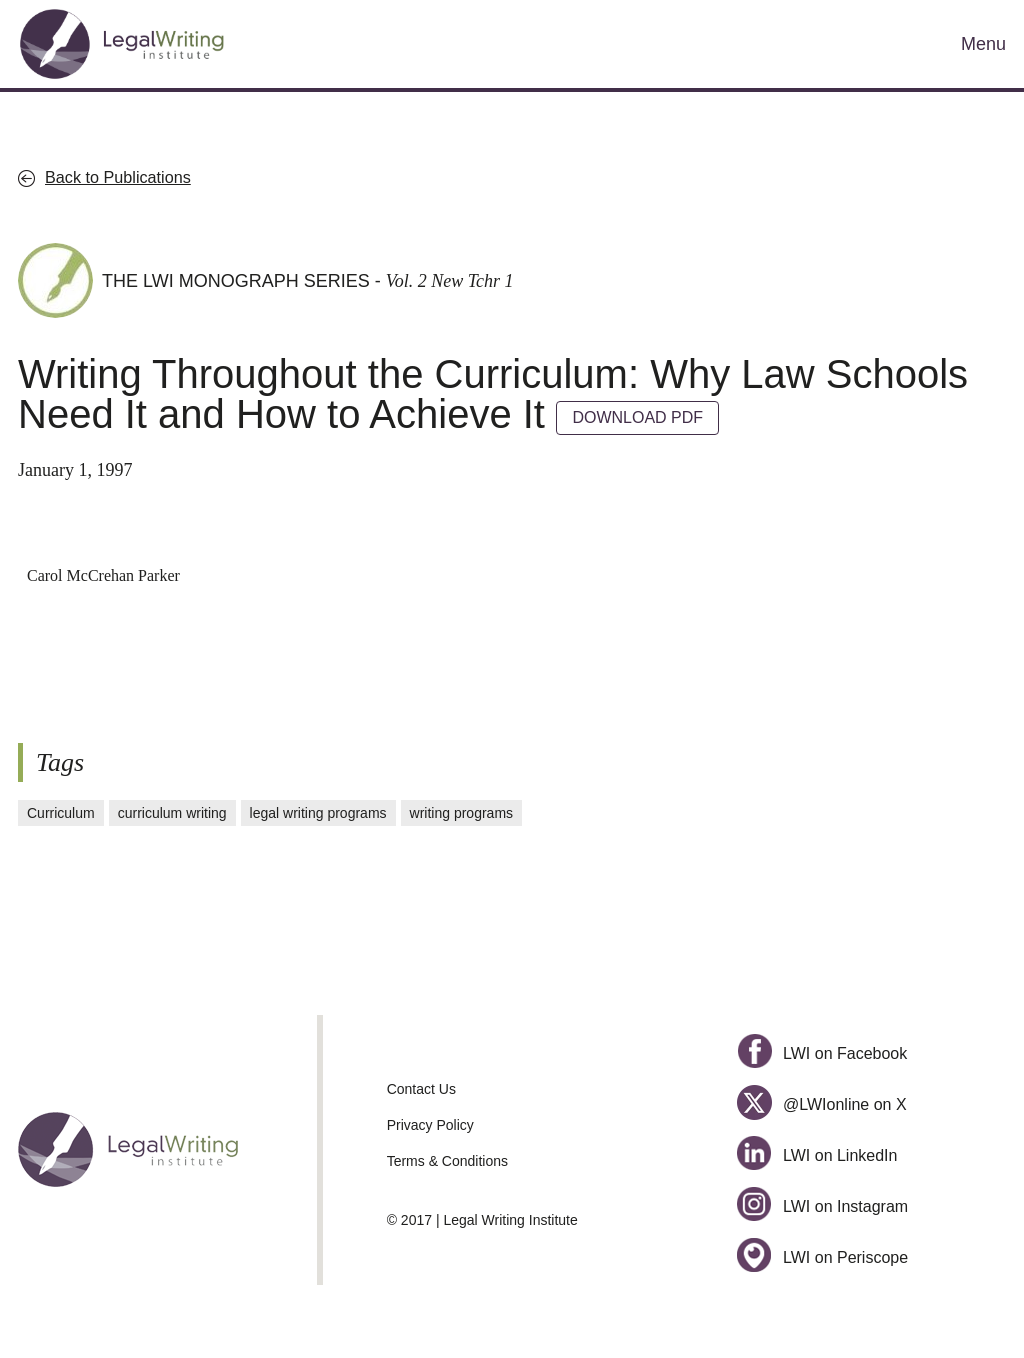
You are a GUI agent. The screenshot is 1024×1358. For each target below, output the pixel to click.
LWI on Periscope (822, 1257)
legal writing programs (318, 813)
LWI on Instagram (822, 1206)
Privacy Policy (430, 1125)
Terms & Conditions (447, 1161)
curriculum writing (172, 813)
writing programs (461, 813)
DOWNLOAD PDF (637, 417)
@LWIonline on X (821, 1104)
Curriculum (61, 813)
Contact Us (421, 1089)
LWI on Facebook (822, 1053)
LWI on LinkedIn (817, 1155)
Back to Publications (118, 177)
